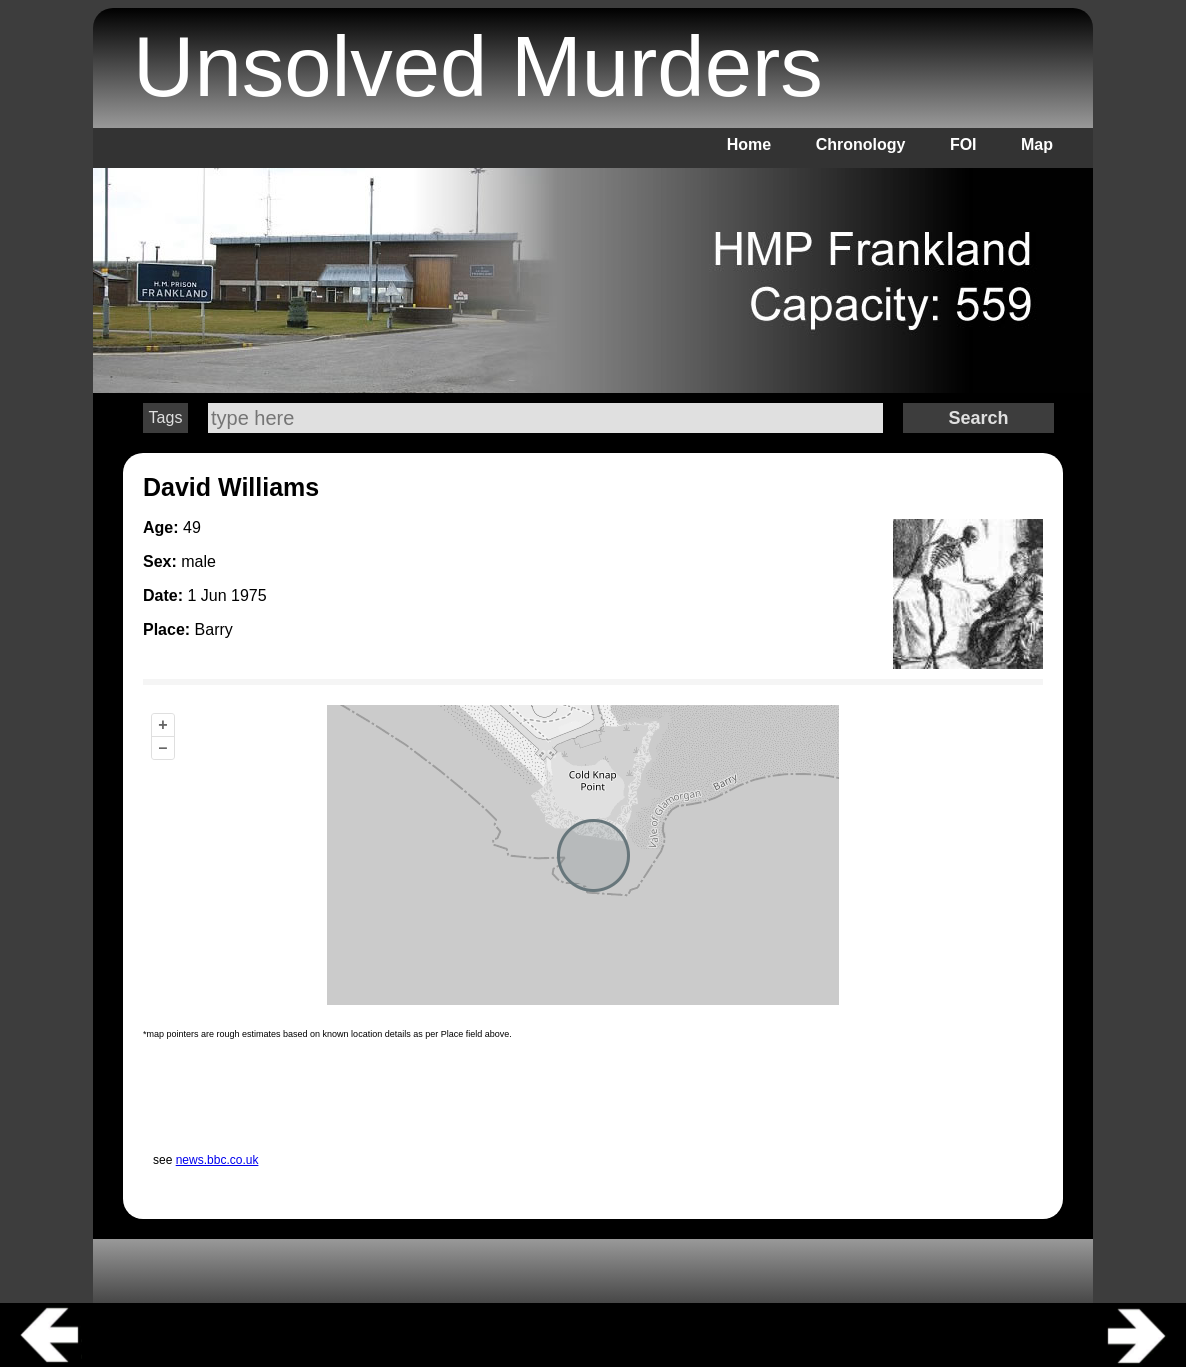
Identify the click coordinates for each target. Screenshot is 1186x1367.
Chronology (861, 144)
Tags (166, 417)
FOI (963, 144)
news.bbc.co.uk (217, 1160)
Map (1037, 144)
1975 (249, 595)
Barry (214, 629)
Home (749, 144)
